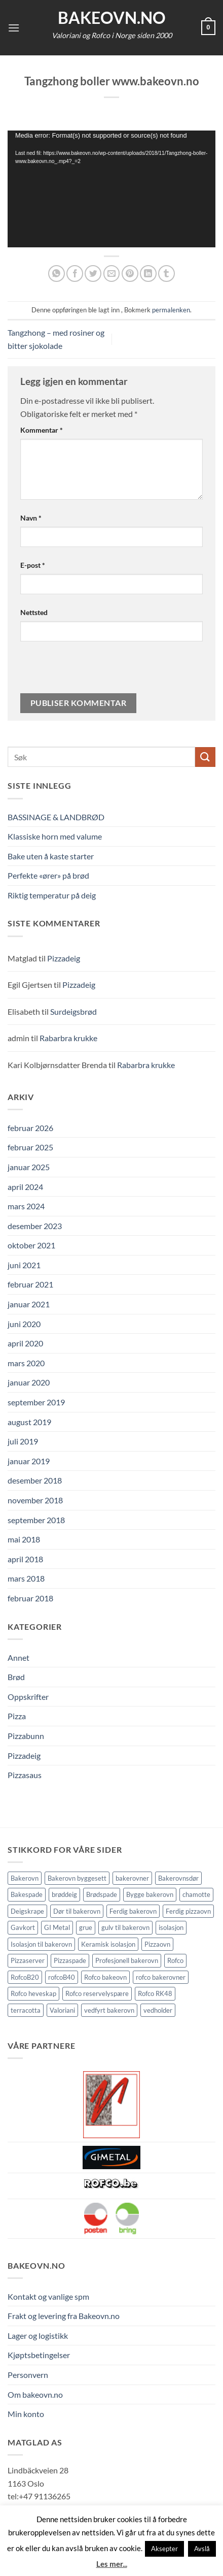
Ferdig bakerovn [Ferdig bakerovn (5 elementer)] (133, 1911)
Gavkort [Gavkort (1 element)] (23, 1927)
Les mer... (111, 2563)
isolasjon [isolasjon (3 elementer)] (171, 1927)
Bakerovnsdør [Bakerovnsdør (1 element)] (178, 1878)
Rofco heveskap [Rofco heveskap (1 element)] (33, 1993)
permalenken (171, 310)
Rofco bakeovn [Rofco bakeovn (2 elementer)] (105, 1977)
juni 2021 (24, 1265)
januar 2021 (29, 1304)
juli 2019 (23, 1441)
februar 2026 (30, 1128)
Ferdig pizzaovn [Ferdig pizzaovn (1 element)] (188, 1911)
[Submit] (205, 757)
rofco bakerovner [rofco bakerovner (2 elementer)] (160, 1977)
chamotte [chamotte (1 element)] (196, 1894)
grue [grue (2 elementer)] (85, 1927)
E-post (32, 565)
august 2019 (29, 1422)
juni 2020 (24, 1324)
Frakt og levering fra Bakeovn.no (64, 2316)
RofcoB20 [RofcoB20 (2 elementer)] (25, 1977)
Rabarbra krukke (68, 1038)
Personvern (28, 2374)
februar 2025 (30, 1147)
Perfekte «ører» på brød (48, 875)
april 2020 (25, 1343)
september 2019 (36, 1402)
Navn (31, 517)
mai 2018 (24, 1539)
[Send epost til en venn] (111, 273)
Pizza (17, 1716)
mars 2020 (26, 1363)
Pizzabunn (26, 1736)
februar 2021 (30, 1284)
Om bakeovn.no (35, 2394)
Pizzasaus (25, 1775)
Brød (16, 1677)
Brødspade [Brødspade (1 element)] (101, 1894)
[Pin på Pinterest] (130, 273)
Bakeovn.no (112, 18)
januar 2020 (29, 1382)
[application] (111, 189)
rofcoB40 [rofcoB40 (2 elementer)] (61, 1977)
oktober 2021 (31, 1245)
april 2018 (25, 1559)
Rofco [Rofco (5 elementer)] (175, 1960)
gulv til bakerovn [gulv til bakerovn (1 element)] (125, 1927)
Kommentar (41, 430)
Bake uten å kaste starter (51, 856)
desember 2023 (35, 1226)
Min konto (26, 2414)
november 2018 (35, 1500)
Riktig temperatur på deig (52, 895)
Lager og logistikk (38, 2335)
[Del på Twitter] (93, 273)
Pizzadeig (63, 958)
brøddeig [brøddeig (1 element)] (64, 1894)
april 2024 (25, 1187)
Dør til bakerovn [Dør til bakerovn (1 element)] (76, 1911)
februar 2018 (30, 1598)
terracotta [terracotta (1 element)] (26, 2010)
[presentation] (89, 671)
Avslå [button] (202, 2549)
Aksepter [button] (164, 2549)
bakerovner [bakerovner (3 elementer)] (132, 1878)
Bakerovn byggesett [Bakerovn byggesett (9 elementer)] (77, 1878)
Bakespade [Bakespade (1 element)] (27, 1894)
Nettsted (34, 612)
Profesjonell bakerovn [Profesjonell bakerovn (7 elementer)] (126, 1960)
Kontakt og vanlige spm (48, 2296)
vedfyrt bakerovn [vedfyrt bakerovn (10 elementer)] (109, 2010)
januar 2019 (29, 1461)
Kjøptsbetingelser (39, 2355)
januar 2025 (29, 1167)
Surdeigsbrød (73, 1011)
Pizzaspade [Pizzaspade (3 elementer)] (70, 1960)
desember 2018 (35, 1480)
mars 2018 (26, 1578)
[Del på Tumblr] (166, 273)
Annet (18, 1657)
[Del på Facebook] (74, 273)
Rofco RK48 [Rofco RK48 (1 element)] (155, 1993)
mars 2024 (26, 1206)
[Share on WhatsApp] (56, 273)
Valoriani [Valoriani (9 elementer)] (62, 2010)
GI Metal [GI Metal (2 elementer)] (57, 1927)
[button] (14, 27)
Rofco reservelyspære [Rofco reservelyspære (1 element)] (97, 1993)
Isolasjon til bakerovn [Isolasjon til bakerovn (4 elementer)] (41, 1944)
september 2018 (36, 1520)
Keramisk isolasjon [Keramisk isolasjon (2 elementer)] (108, 1944)
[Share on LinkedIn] (148, 273)
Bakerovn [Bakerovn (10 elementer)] (25, 1878)
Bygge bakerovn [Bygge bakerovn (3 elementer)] (149, 1894)
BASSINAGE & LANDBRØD (56, 817)
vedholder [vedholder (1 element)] (157, 2010)
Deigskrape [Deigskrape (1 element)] (27, 1911)
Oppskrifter (28, 1696)
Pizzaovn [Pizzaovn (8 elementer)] (157, 1944)
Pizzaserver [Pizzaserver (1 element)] (28, 1960)
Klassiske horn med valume (55, 836)
